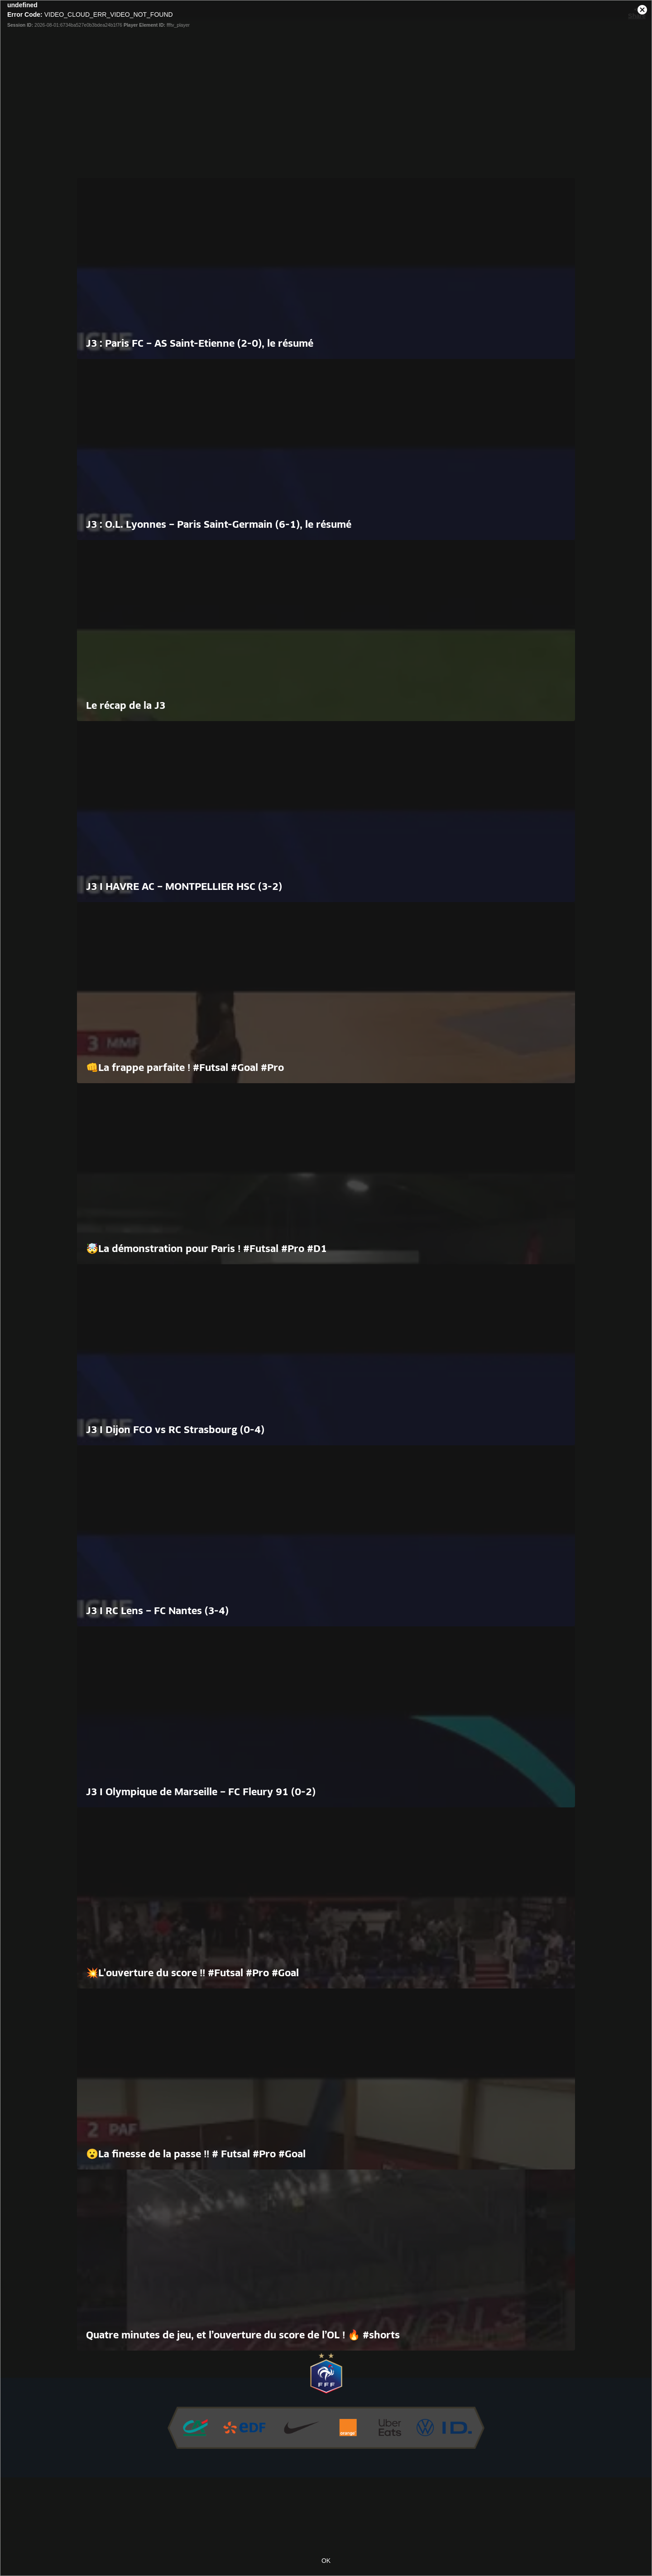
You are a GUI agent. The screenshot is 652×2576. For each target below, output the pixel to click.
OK (326, 2560)
